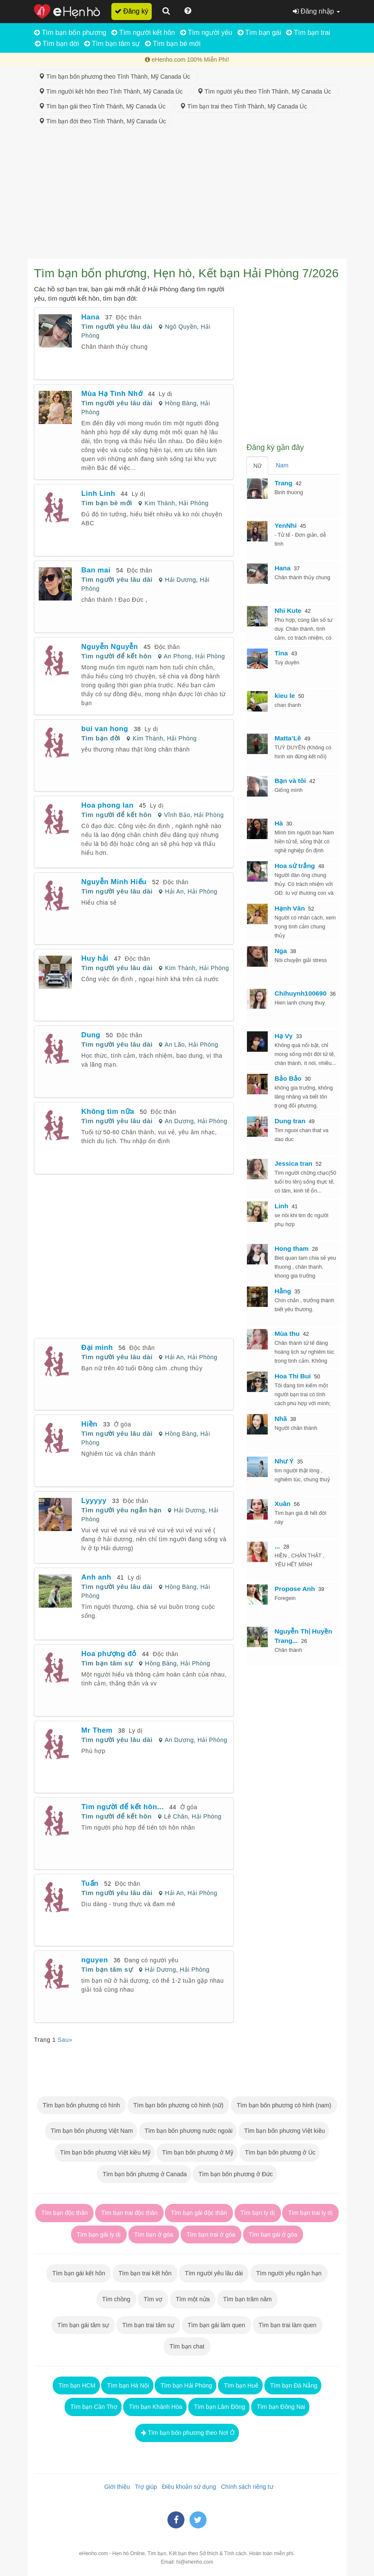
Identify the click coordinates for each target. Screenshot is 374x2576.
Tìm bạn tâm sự (112, 43)
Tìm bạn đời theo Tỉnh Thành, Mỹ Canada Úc (102, 121)
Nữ (257, 465)
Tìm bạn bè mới (173, 43)
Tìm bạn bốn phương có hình (81, 2105)
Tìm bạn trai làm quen (287, 2325)
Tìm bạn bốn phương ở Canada (144, 2174)
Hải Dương (180, 579)
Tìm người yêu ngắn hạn (121, 1510)
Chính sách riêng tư (245, 2486)
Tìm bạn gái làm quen (216, 2325)
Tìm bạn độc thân (64, 2212)
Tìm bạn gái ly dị (98, 2234)
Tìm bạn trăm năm (247, 2299)
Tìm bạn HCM (76, 2385)
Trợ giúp (144, 2486)
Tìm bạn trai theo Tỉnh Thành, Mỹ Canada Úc (245, 106)
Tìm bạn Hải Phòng (185, 2385)
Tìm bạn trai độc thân (129, 2212)
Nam (282, 465)
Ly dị (166, 393)
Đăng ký (131, 11)
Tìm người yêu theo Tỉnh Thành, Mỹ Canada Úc (265, 91)
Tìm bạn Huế (240, 2385)
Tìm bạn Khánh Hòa (155, 2406)
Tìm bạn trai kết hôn (145, 2273)
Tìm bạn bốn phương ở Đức (235, 2174)
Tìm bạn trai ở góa (211, 2234)
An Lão (174, 1044)
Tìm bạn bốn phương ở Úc (280, 2152)
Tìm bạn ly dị (258, 2212)
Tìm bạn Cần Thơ (93, 2406)
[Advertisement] (187, 194)
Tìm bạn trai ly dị (310, 2212)
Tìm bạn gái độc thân (198, 2212)
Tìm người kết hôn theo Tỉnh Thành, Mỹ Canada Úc (112, 91)
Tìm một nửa (193, 2299)
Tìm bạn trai (308, 32)
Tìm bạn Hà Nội (127, 2385)
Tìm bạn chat (187, 2346)
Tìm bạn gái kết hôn (79, 2273)
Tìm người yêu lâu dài (117, 326)
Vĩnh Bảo (177, 814)
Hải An (174, 891)
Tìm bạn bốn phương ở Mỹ (197, 2152)
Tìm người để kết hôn (116, 656)
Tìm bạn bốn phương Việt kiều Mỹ (104, 2152)
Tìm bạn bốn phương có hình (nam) (284, 2105)
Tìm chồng (116, 2299)
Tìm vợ (153, 2299)
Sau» (65, 2039)
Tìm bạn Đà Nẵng (293, 2385)
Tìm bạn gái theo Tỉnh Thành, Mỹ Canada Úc (104, 106)
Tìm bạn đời (57, 43)
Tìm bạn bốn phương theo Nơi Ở (187, 2432)
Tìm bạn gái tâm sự (83, 2325)
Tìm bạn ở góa (154, 2234)
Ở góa (122, 1424)
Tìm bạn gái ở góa (273, 2234)
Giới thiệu (115, 2486)
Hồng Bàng (181, 403)
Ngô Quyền (181, 326)
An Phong (177, 656)
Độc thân (129, 317)
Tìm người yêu (206, 32)
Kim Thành (159, 503)
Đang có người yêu (151, 1960)
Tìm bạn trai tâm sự (148, 2325)
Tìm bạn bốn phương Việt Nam (91, 2130)
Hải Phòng (194, 503)
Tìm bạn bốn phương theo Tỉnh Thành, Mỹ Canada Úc (116, 76)
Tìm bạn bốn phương (70, 32)
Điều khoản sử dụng (187, 2486)
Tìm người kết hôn (143, 32)
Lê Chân (176, 1816)
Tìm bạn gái (259, 32)
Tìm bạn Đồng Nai (280, 2406)
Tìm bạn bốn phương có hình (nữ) (178, 2105)
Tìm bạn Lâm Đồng (219, 2406)
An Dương (179, 1121)
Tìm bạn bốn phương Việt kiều (284, 2130)
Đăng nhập (316, 11)
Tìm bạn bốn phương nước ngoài (188, 2130)
